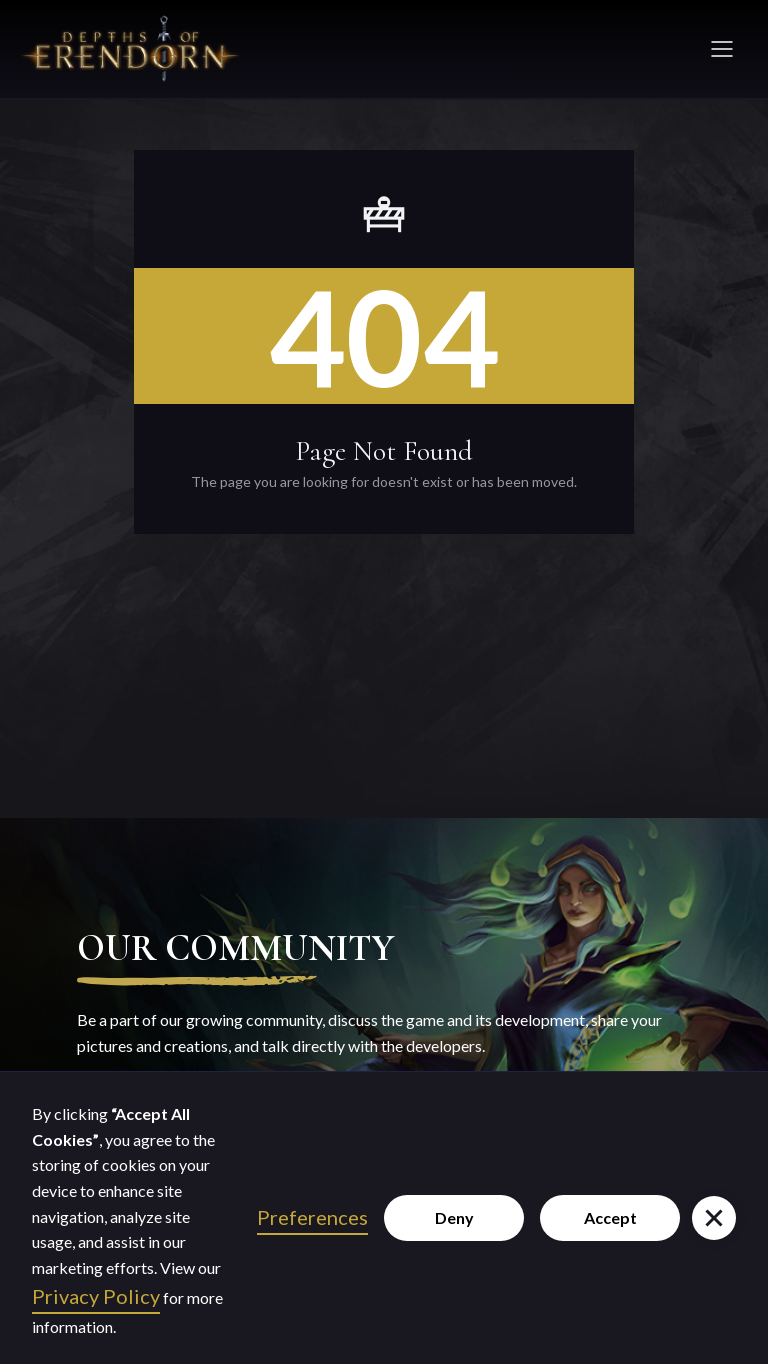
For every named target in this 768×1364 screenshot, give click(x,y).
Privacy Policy (96, 1296)
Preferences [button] (312, 1217)
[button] (714, 1218)
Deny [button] (454, 1217)
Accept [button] (610, 1217)
